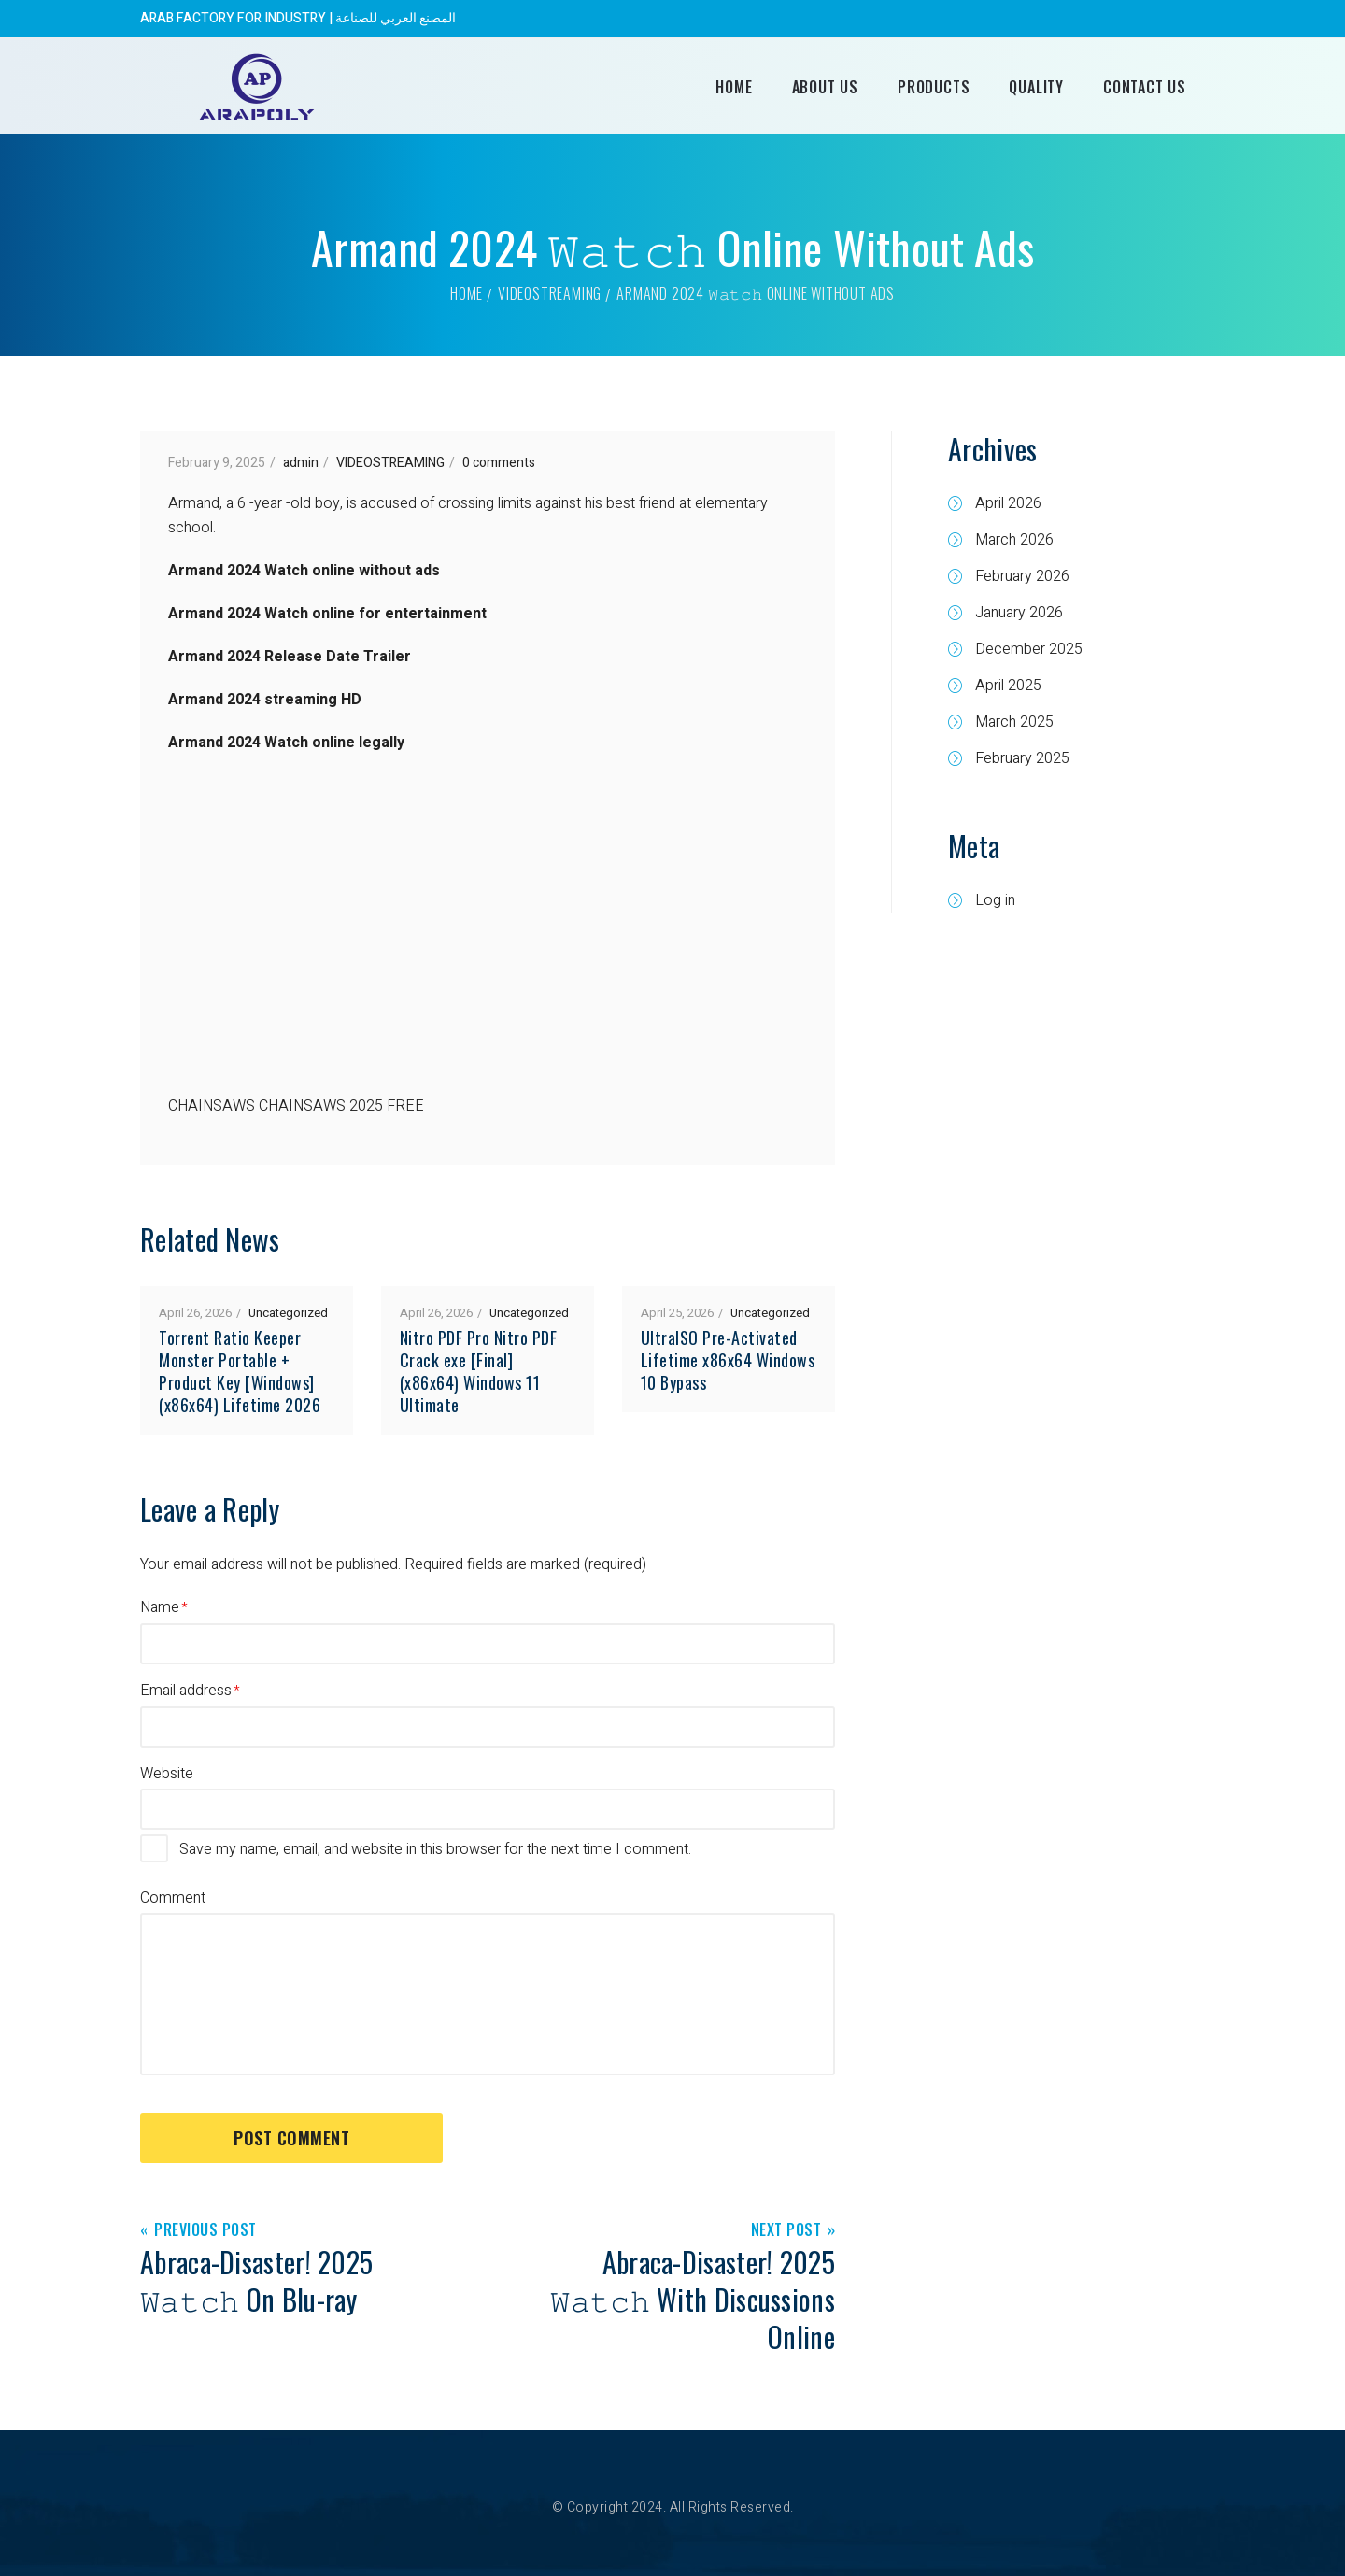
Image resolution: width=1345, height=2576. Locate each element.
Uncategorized (288, 1313)
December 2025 (1029, 649)
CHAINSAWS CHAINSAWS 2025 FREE (296, 1106)
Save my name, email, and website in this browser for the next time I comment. (435, 1849)
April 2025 (1008, 685)
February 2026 (1022, 576)
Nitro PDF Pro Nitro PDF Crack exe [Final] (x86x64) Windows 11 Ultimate (479, 1371)
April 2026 (1008, 503)
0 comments (498, 463)
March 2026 (1014, 540)
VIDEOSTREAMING (550, 293)
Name (159, 1607)
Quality (1036, 87)
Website (166, 1773)
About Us (825, 87)
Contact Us (1144, 87)
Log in (995, 900)
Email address (186, 1690)
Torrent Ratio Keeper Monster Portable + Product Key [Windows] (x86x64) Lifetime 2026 (239, 1371)
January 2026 (1019, 613)
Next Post (786, 2231)
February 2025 (1022, 758)
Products (934, 87)
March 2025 (1014, 722)
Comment (172, 1898)
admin (301, 463)
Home (733, 87)
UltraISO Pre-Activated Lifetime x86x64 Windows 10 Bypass (728, 1359)
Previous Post (205, 2231)
